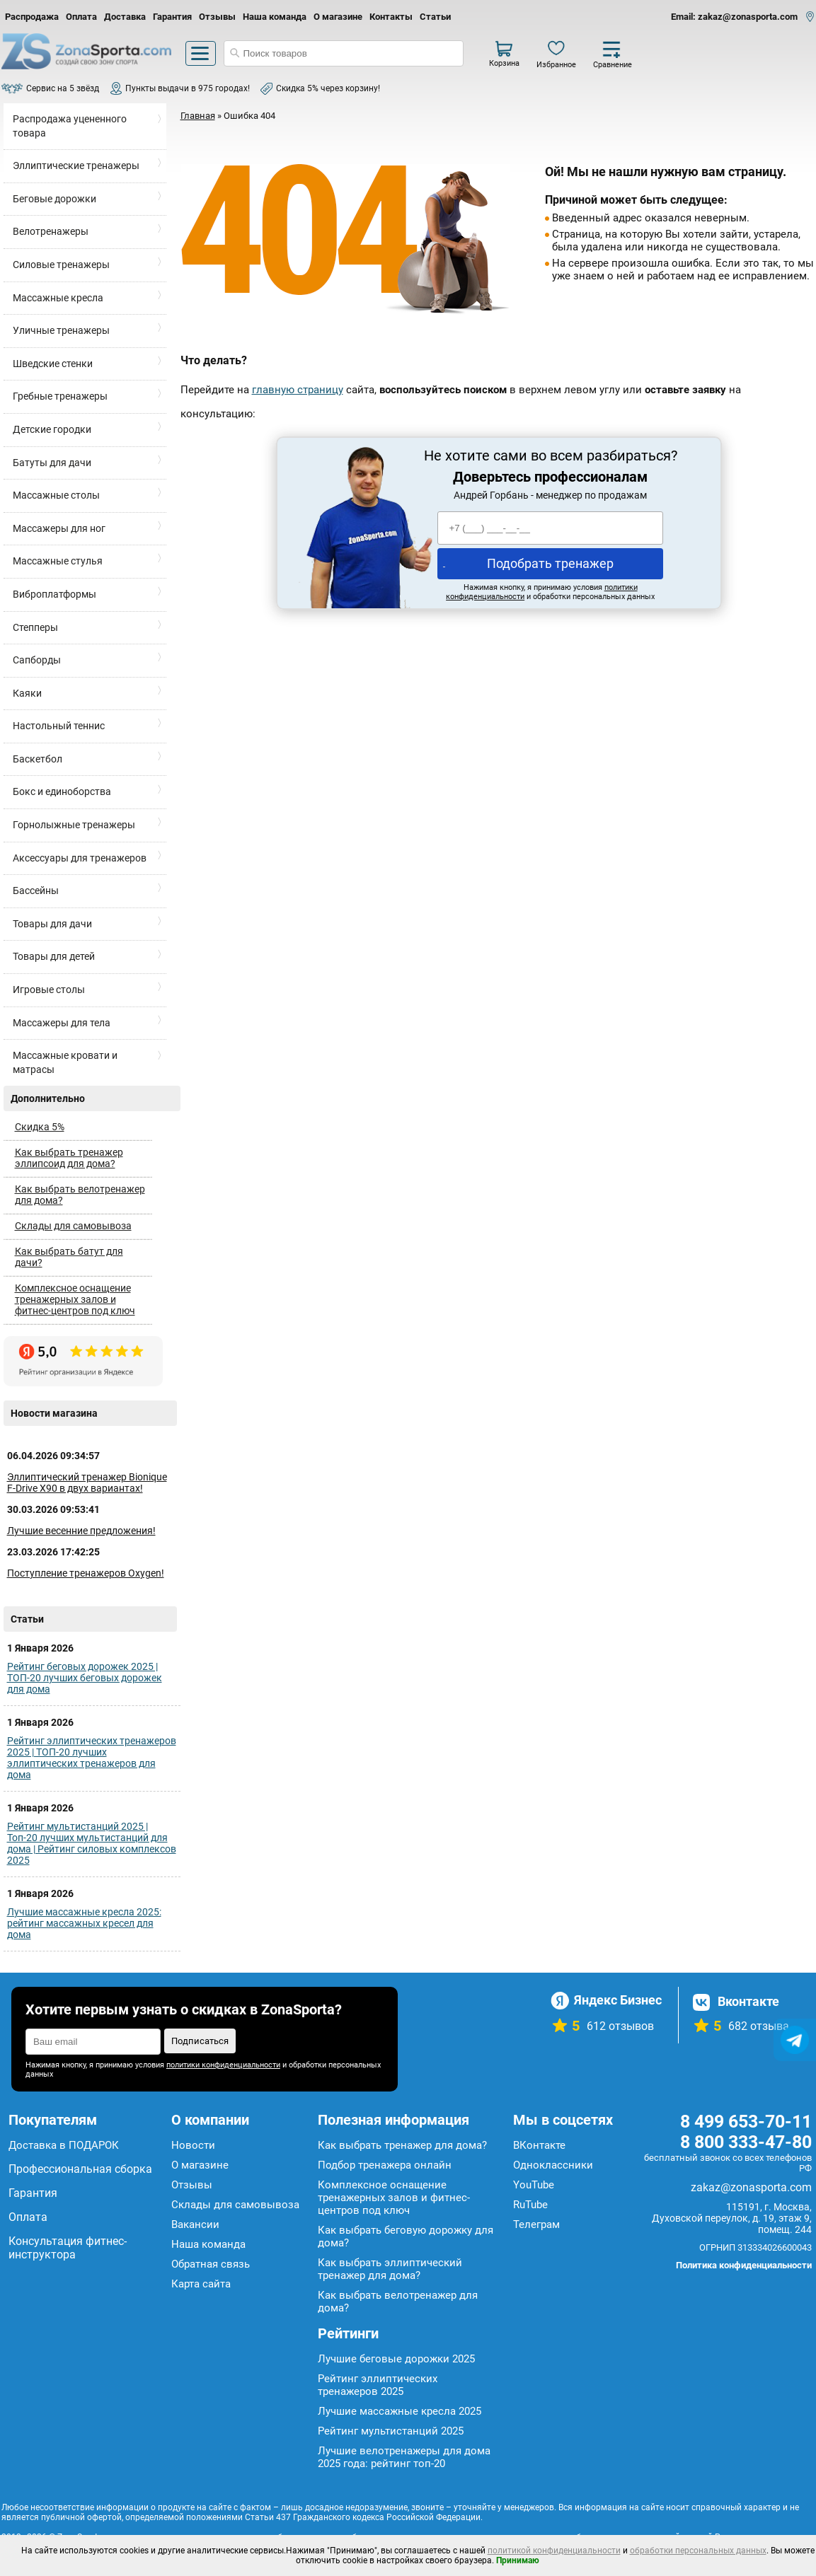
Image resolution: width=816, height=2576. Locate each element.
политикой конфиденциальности (554, 2550)
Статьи (435, 16)
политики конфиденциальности (223, 2065)
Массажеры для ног (59, 528)
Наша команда (274, 16)
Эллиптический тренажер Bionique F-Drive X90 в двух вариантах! (87, 1482)
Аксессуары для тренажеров (79, 858)
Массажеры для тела (61, 1022)
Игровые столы (49, 989)
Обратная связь (210, 2264)
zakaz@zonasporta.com (751, 2187)
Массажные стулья (58, 561)
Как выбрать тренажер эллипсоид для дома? (69, 1158)
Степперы (35, 627)
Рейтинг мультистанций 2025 (391, 2431)
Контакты (391, 16)
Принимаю (517, 2560)
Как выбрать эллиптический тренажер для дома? (390, 2269)
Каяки (27, 693)
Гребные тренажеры (60, 396)
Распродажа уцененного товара (70, 126)
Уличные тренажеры (61, 330)
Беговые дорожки (54, 198)
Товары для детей (54, 956)
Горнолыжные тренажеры (74, 824)
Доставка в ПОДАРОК (63, 2145)
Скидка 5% (39, 1126)
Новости (193, 2145)
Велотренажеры (50, 231)
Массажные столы (56, 495)
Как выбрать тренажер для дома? (402, 2145)
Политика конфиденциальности (744, 2265)
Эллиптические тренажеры (76, 165)
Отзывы (217, 16)
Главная (197, 115)
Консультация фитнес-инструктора (67, 2247)
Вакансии (195, 2224)
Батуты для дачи (52, 462)
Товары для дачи (52, 923)
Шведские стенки (53, 363)
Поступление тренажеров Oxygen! (85, 1573)
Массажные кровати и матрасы (65, 1062)
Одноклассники (553, 2165)
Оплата (81, 16)
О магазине (338, 16)
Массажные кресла (58, 297)
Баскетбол (37, 759)
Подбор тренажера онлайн (385, 2165)
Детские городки (52, 429)
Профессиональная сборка (80, 2169)
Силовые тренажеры (61, 264)
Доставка (125, 16)
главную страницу (297, 389)
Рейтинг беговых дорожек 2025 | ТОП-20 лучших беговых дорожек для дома (84, 1678)
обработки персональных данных (698, 2550)
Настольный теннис (59, 725)
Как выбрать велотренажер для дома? (80, 1194)
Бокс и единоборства (62, 791)
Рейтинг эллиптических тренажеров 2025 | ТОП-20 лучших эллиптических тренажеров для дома (91, 1757)
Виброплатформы (54, 594)
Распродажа (32, 16)
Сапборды (37, 660)
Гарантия (172, 16)
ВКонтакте (539, 2145)
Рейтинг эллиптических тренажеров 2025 (377, 2385)
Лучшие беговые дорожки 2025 (396, 2358)
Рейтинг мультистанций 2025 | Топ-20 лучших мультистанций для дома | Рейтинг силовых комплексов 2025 (91, 1843)
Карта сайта (201, 2284)
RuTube (530, 2204)
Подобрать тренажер (550, 563)
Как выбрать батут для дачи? (69, 1257)
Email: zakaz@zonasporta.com (734, 16)
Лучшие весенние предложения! (81, 1530)
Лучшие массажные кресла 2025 (399, 2411)
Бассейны (36, 890)
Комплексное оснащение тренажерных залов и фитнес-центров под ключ (75, 1299)
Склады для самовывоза (73, 1225)
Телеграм (536, 2224)
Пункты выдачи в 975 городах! (187, 88)
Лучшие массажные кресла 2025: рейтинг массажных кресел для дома (84, 1923)
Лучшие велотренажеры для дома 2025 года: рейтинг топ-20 (404, 2457)
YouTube (533, 2184)
